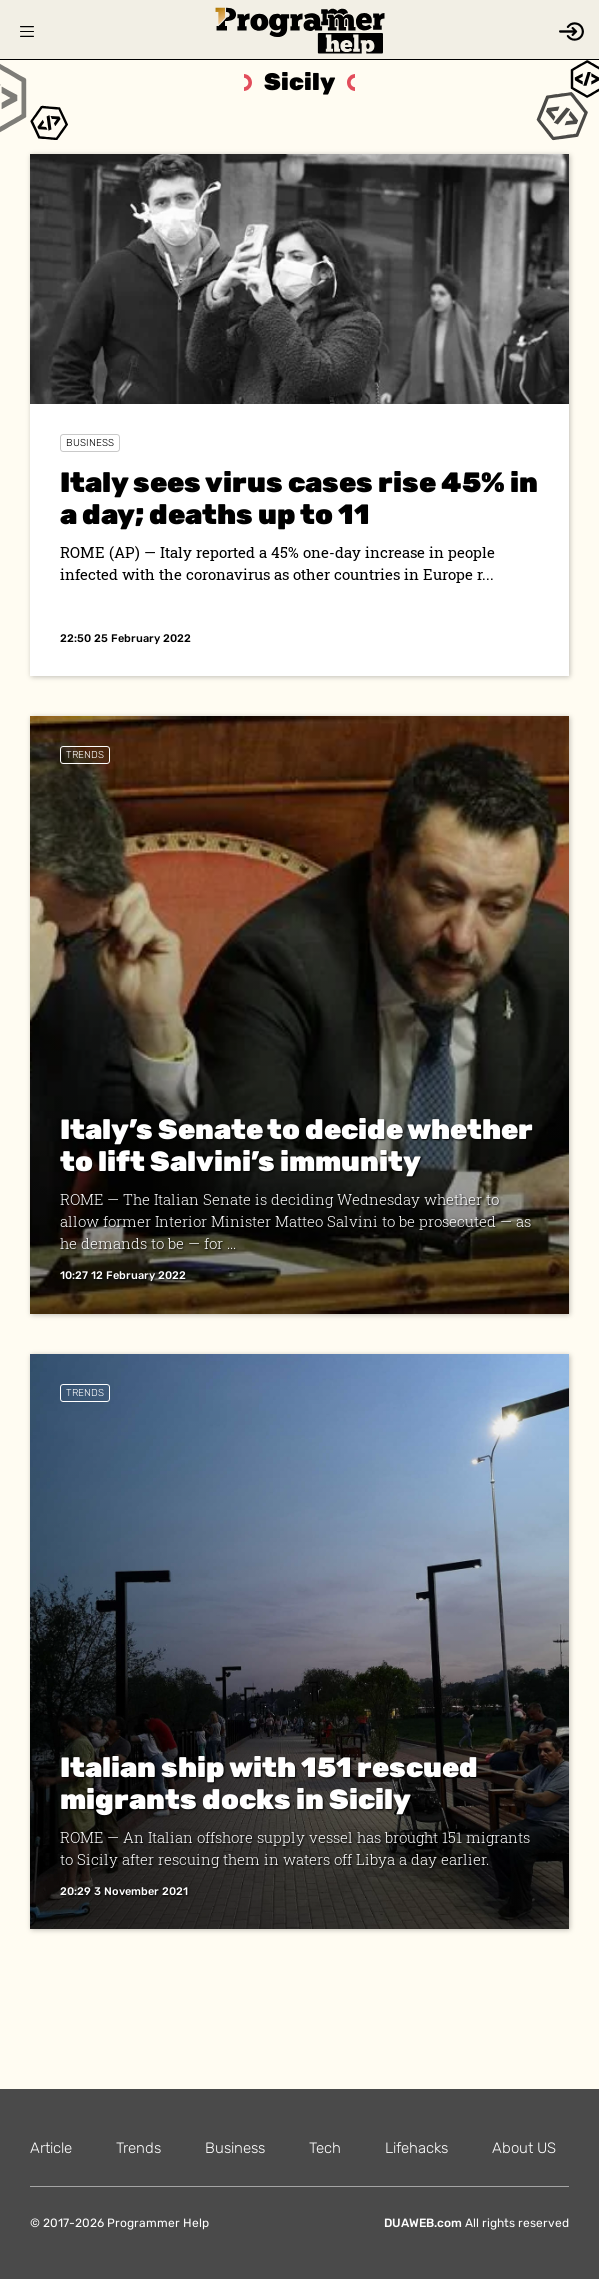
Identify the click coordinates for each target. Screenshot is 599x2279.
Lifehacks (416, 2148)
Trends (85, 755)
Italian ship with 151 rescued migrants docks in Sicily (269, 1783)
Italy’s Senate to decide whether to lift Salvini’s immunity (296, 1145)
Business (90, 443)
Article (51, 2148)
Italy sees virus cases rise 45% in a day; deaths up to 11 (299, 498)
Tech (325, 2148)
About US (524, 2148)
